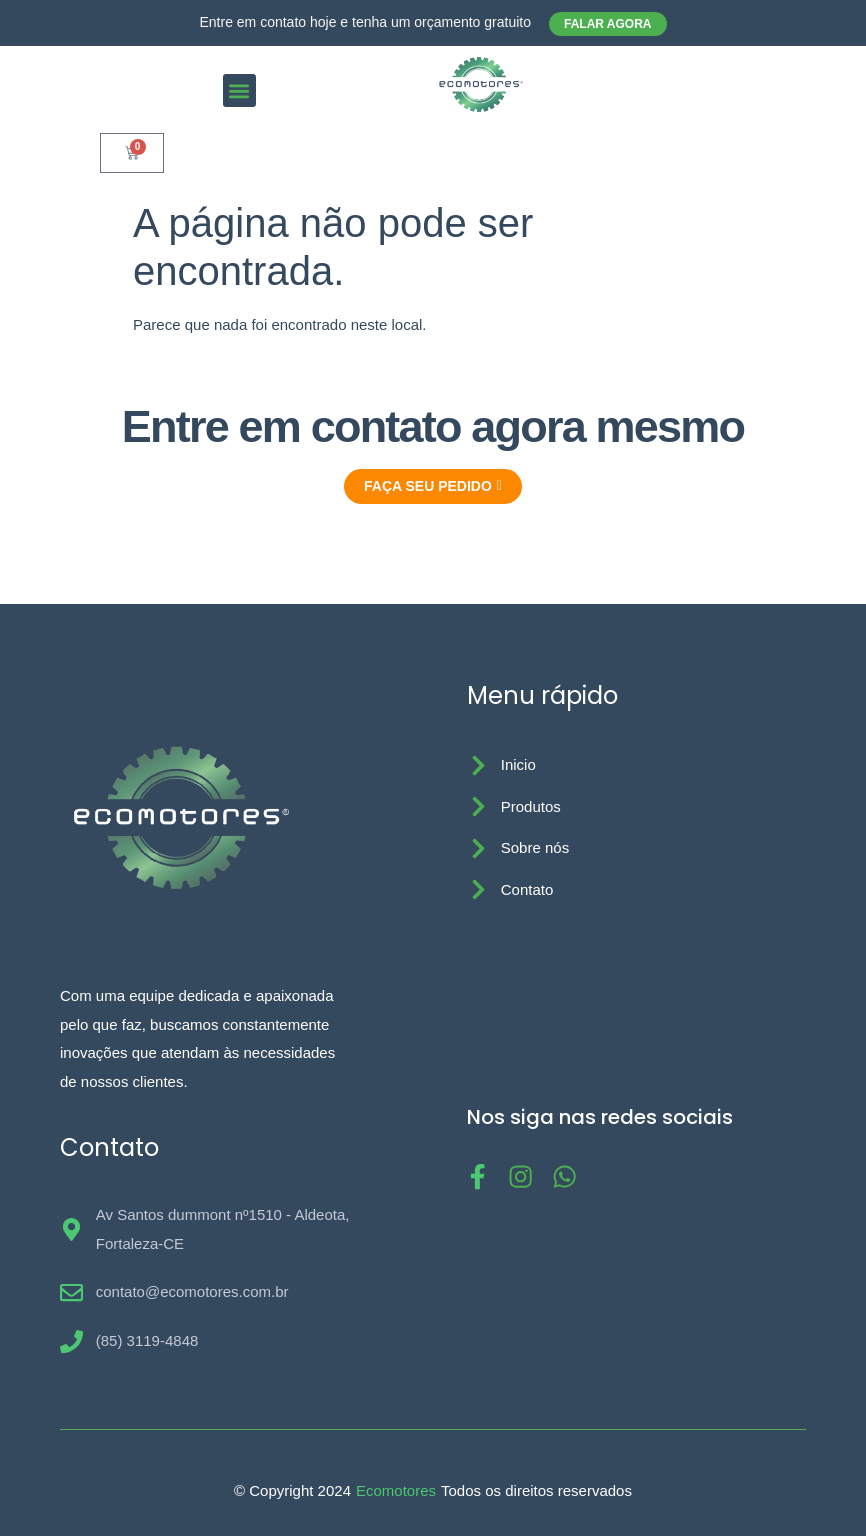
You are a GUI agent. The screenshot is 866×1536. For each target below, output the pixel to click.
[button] (239, 90)
